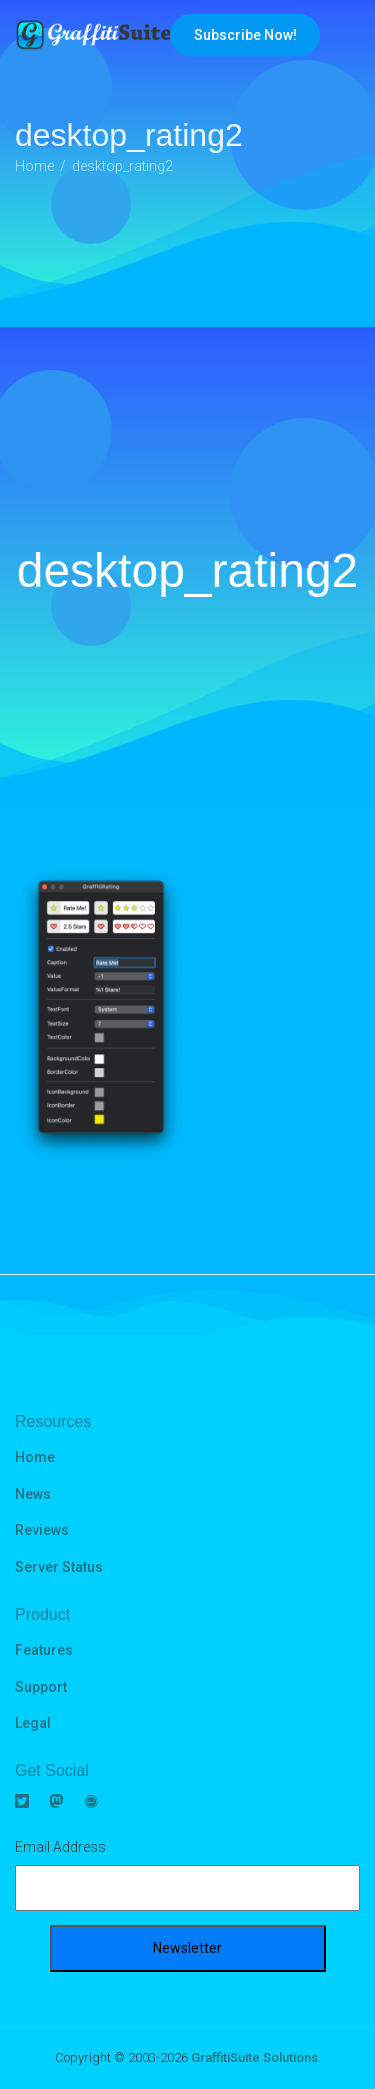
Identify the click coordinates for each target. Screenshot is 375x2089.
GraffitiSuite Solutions (254, 2057)
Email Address (60, 1847)
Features (44, 1650)
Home (35, 1457)
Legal (33, 1723)
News (33, 1494)
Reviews (42, 1530)
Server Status (59, 1567)
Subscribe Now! (245, 35)
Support (41, 1687)
